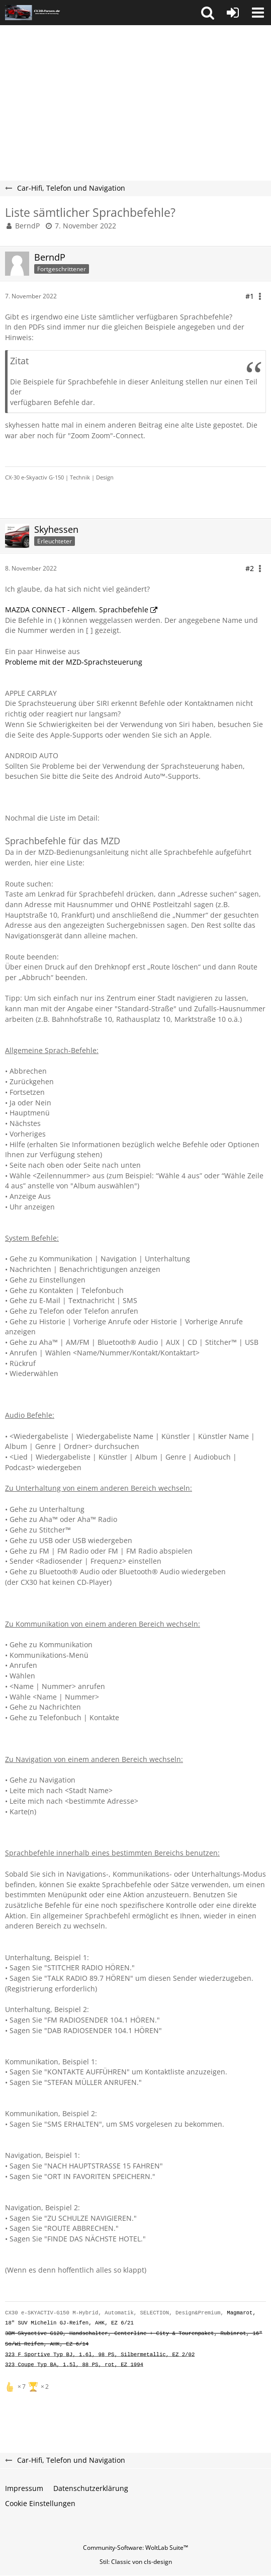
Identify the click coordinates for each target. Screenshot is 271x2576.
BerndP (27, 225)
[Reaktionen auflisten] (28, 2385)
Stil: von (136, 2561)
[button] (208, 13)
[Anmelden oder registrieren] (233, 13)
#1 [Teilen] (249, 296)
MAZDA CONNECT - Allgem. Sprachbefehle (76, 609)
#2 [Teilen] (249, 568)
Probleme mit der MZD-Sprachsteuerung (73, 662)
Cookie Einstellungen (40, 2503)
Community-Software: (135, 2547)
